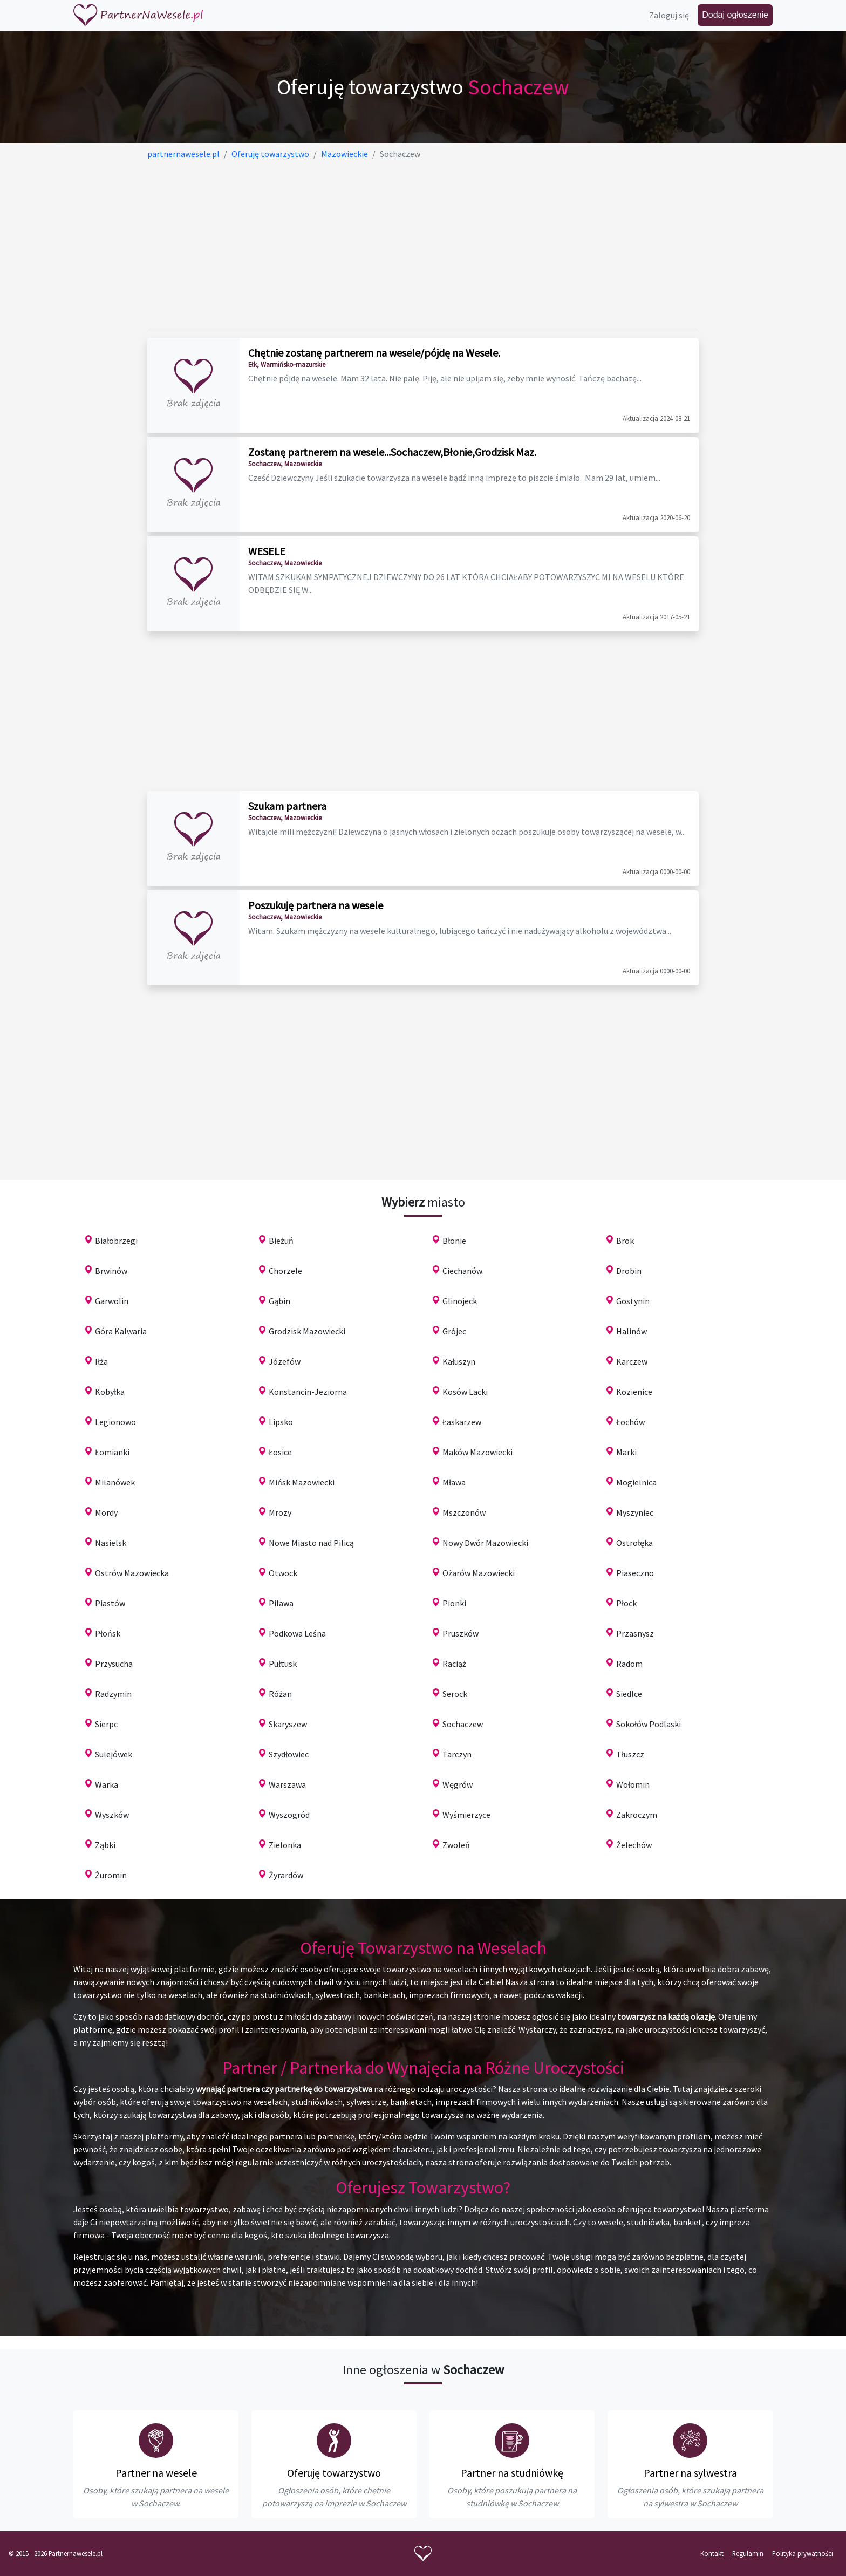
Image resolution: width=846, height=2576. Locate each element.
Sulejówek (113, 1754)
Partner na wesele (156, 2472)
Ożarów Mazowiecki (478, 1573)
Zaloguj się (669, 15)
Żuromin (111, 1875)
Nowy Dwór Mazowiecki (485, 1542)
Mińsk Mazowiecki (302, 1482)
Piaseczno (635, 1573)
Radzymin (113, 1693)
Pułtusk (283, 1663)
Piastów (110, 1603)
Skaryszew (288, 1724)
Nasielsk (110, 1542)
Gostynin (633, 1301)
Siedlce (629, 1693)
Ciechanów (462, 1270)
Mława (454, 1482)
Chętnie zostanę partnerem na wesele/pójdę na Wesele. (374, 352)
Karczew (631, 1361)
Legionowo (115, 1421)
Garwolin (111, 1301)
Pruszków (460, 1633)
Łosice (280, 1452)
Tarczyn (457, 1754)
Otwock (283, 1573)
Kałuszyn (458, 1361)
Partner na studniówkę (512, 2472)
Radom (629, 1663)
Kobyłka (110, 1391)
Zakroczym (636, 1814)
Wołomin (633, 1784)
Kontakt (712, 2553)
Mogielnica (636, 1482)
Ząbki (105, 1844)
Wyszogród (289, 1814)
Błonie (454, 1240)
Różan (280, 1693)
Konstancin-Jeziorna (308, 1391)
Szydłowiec (289, 1754)
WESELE (266, 551)
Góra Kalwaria (121, 1331)
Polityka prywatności (802, 2553)
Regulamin (747, 2553)
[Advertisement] (422, 244)
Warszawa (287, 1784)
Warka (106, 1784)
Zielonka (285, 1844)
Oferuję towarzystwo (334, 2472)
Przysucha (114, 1663)
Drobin (629, 1270)
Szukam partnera (287, 806)
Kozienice (634, 1391)
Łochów (630, 1421)
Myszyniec (634, 1512)
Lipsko (281, 1421)
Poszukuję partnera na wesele (315, 905)
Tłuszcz (630, 1754)
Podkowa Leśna (297, 1633)
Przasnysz (635, 1633)
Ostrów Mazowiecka (132, 1573)
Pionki (454, 1603)
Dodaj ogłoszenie (735, 14)
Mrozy (280, 1512)
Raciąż (454, 1663)
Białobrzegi (116, 1240)
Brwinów (111, 1270)
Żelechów (634, 1844)
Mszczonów (464, 1512)
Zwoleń (456, 1844)
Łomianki (112, 1452)
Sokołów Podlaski (648, 1724)
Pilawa (281, 1603)
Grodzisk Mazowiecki (307, 1331)
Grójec (454, 1331)
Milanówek (115, 1482)
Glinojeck (459, 1301)
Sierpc (106, 1724)
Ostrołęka (634, 1542)
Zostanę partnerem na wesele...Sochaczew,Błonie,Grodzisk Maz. (392, 452)
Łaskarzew (461, 1421)
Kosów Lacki (465, 1391)
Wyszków (112, 1814)
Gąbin (279, 1301)
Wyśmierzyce (466, 1814)
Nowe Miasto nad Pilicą (311, 1542)
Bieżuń (281, 1240)
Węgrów (457, 1784)
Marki (626, 1452)
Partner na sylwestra (690, 2472)
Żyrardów (286, 1875)
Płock (626, 1603)
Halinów (631, 1331)
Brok (625, 1240)
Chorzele (285, 1270)
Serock (454, 1693)
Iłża (101, 1361)
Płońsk (107, 1633)
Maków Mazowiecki (477, 1452)
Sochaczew (462, 1724)
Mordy (106, 1512)
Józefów (285, 1361)
